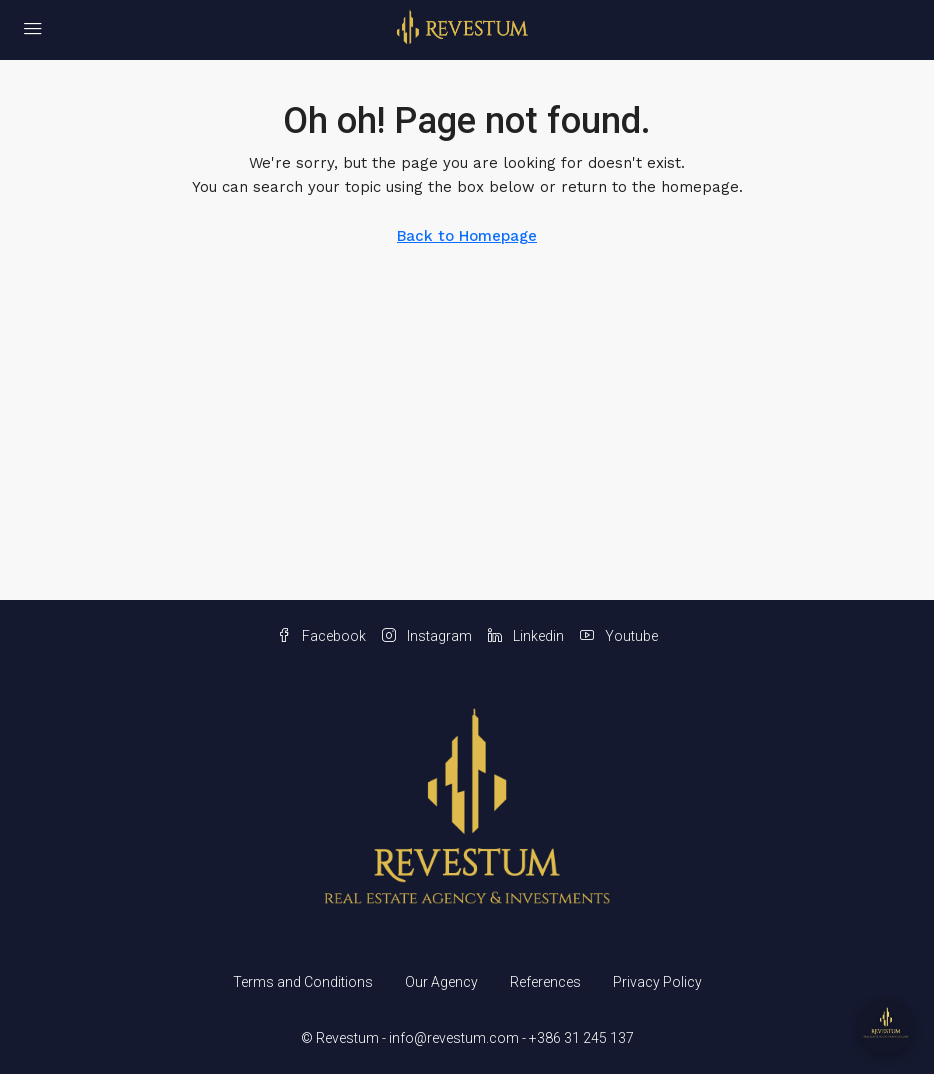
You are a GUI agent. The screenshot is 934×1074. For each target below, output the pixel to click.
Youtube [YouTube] (619, 636)
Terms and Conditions (303, 982)
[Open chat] (886, 1026)
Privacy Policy (657, 982)
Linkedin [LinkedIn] (526, 636)
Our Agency (441, 982)
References (545, 982)
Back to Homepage (467, 236)
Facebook (321, 636)
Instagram (427, 636)
